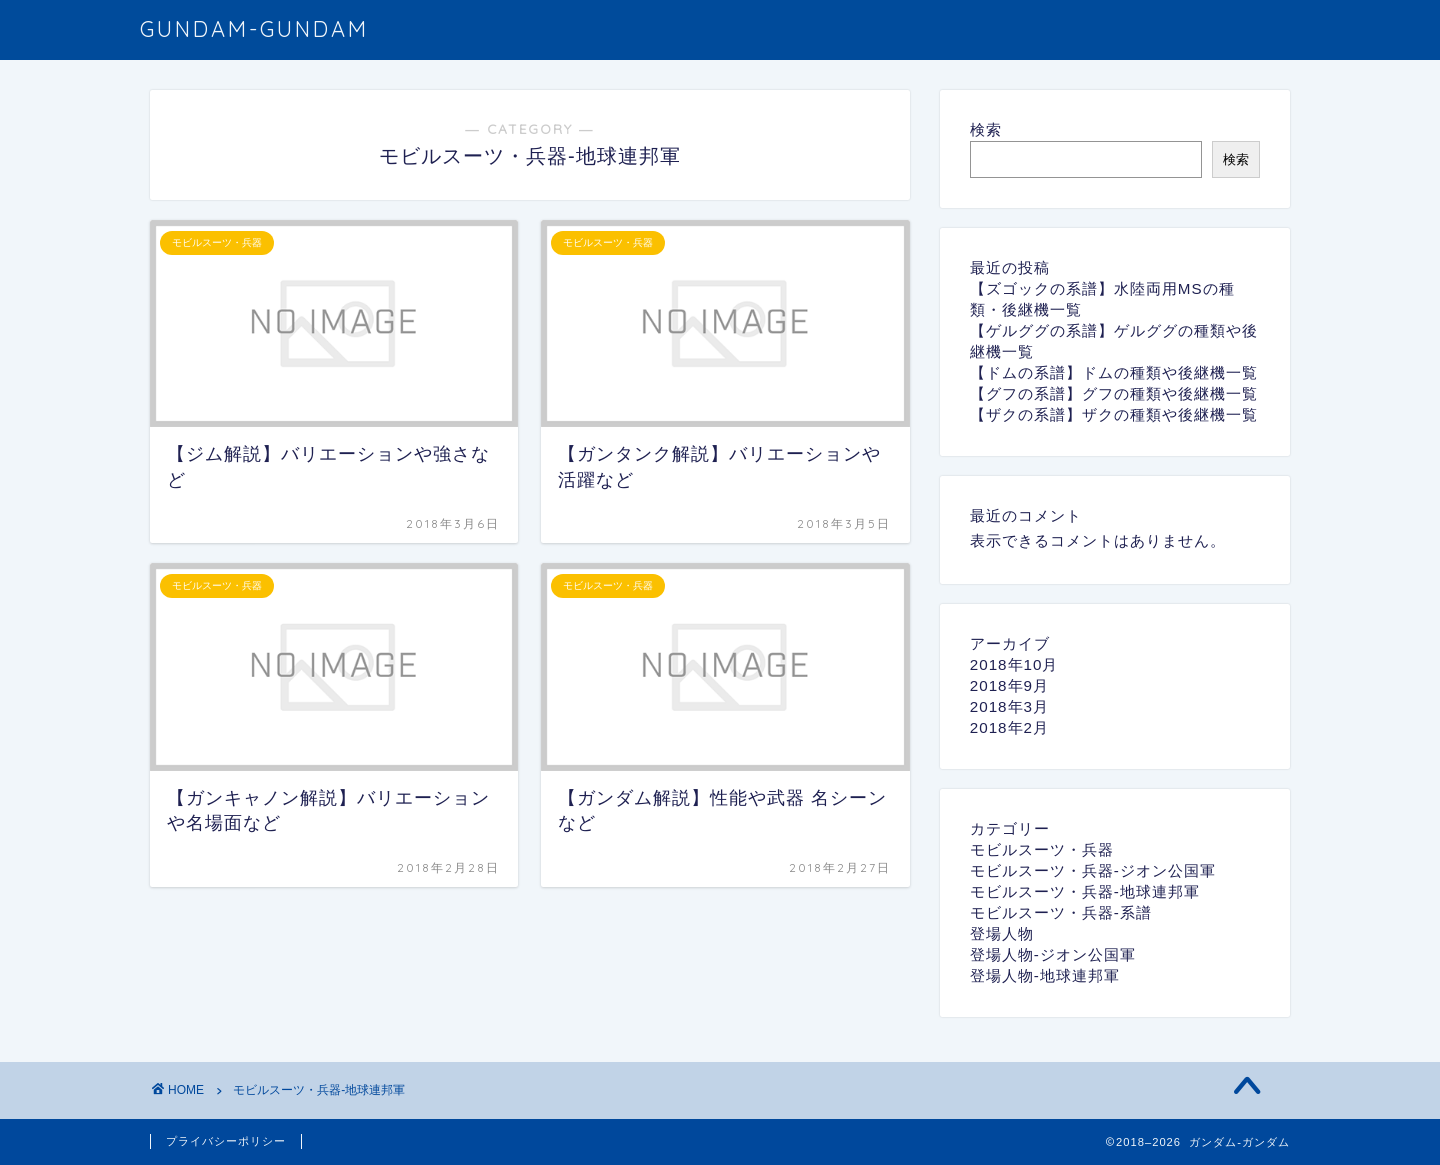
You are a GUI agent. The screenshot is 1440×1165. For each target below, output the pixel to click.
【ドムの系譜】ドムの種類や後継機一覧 (1114, 372)
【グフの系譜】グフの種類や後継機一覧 (1114, 393)
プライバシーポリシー (226, 1141)
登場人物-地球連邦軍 (1045, 975)
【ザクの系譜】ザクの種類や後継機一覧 (1114, 414)
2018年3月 (1009, 706)
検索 (986, 129)
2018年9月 (1009, 685)
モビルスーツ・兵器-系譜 (1061, 912)
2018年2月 (1009, 727)
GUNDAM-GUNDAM (254, 28)
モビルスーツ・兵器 (1042, 849)
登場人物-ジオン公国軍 (1053, 954)
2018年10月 (1014, 664)
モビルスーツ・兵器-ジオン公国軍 (1093, 870)
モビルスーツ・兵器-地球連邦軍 (1085, 891)
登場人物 (1002, 933)
